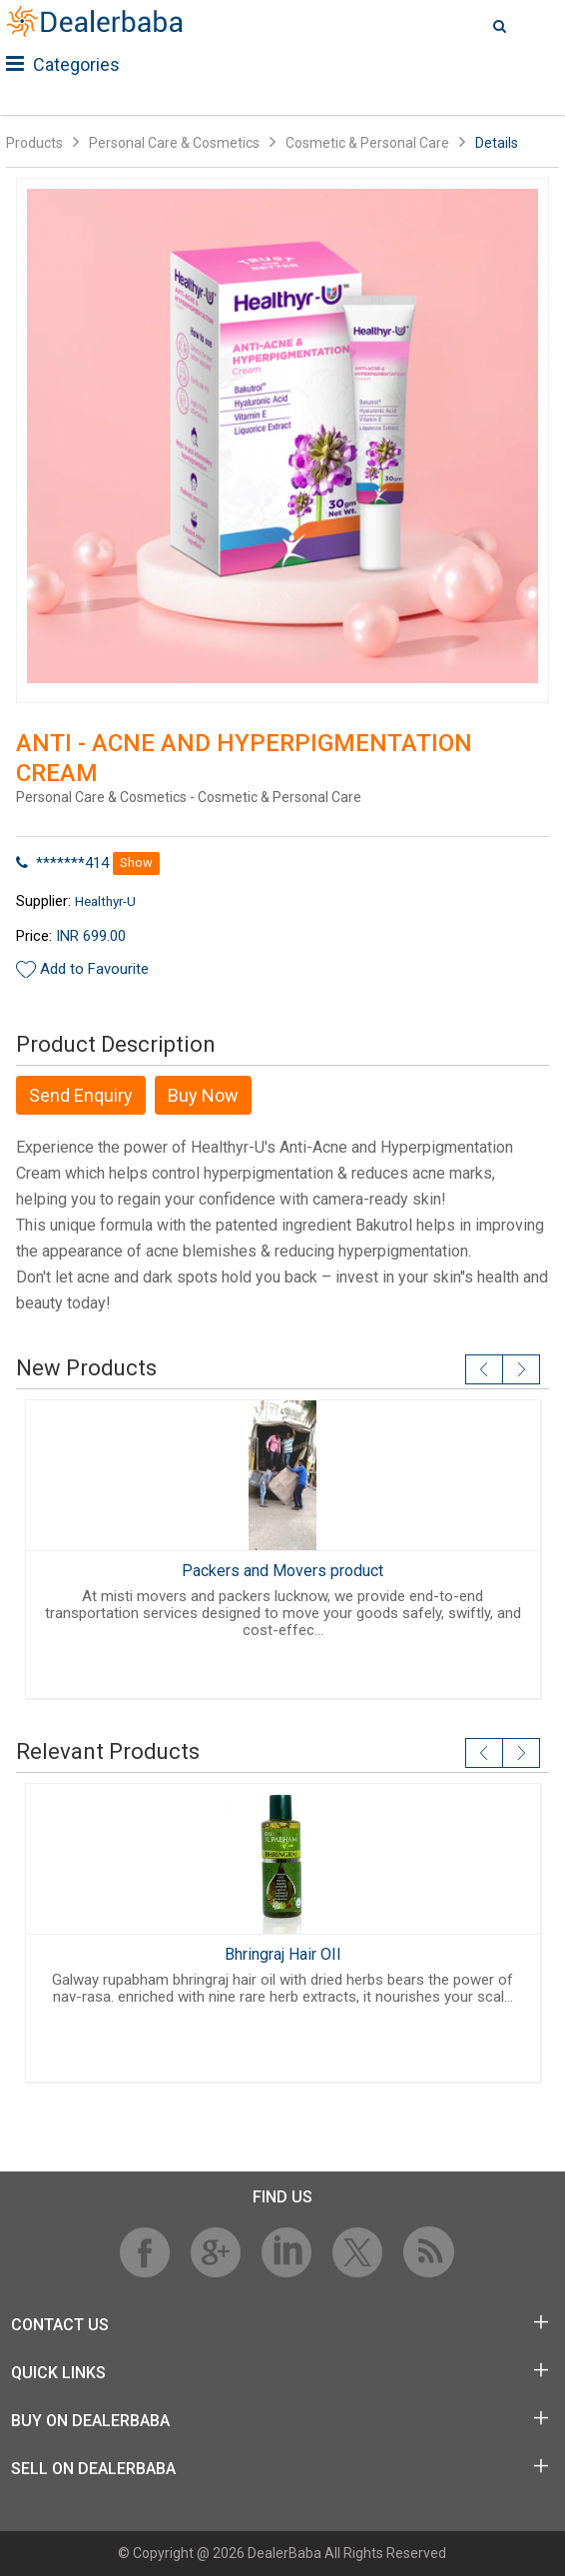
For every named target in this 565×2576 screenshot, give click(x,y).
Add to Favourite (94, 969)
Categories (63, 64)
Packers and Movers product (282, 1570)
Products (34, 143)
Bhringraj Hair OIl (282, 1954)
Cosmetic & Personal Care (367, 143)
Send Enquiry (81, 1095)
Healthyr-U (105, 901)
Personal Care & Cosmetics (174, 143)
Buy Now (203, 1095)
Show (136, 862)
